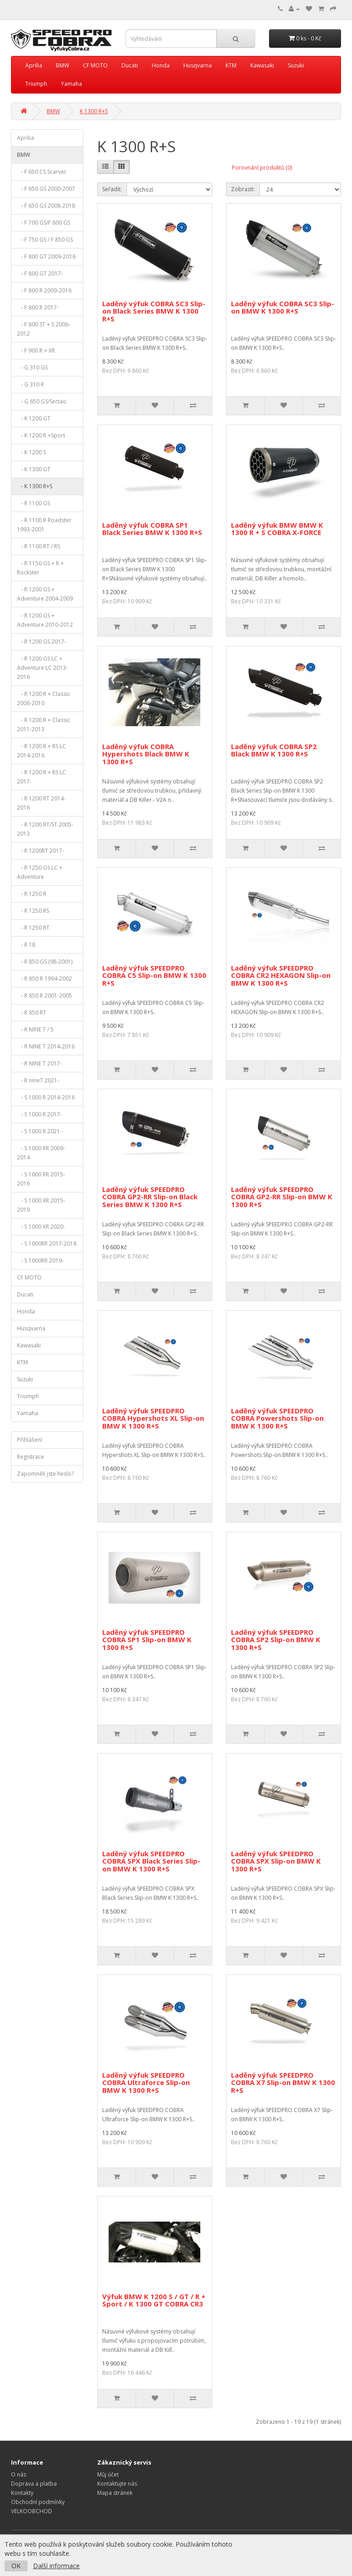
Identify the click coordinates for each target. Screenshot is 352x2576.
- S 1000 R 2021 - (40, 1131)
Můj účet (108, 2474)
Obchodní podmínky (38, 2502)
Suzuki (296, 65)
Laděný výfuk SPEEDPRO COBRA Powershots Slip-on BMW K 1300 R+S (277, 1418)
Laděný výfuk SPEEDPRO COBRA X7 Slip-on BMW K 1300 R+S (283, 2082)
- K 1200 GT (33, 418)
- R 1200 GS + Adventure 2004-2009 (45, 593)
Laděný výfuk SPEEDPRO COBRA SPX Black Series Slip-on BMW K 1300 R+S (151, 1861)
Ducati (129, 65)
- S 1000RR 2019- (40, 1260)
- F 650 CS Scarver (41, 172)
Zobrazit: (243, 189)
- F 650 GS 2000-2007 (46, 189)
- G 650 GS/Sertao (41, 401)
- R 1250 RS (33, 911)
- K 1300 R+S (34, 486)
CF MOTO (95, 65)
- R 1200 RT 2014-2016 (41, 802)
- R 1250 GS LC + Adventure (39, 872)
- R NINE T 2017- (39, 1063)
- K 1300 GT (33, 469)
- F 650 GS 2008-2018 (46, 206)
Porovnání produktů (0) (262, 167)
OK (16, 2565)
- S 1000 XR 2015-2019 (41, 1205)
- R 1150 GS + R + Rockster (40, 567)
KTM (231, 65)
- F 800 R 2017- (38, 307)
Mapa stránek (114, 2493)
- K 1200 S (31, 452)
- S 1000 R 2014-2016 (46, 1097)
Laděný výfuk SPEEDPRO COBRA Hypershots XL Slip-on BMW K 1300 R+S (153, 1418)
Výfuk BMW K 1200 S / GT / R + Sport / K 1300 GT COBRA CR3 (153, 2300)
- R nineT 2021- (38, 1080)
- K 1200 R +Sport (41, 435)
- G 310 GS (32, 367)
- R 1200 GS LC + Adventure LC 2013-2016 (42, 668)
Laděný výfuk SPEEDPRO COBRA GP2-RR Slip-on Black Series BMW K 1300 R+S (150, 1197)
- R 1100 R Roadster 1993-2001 (44, 524)
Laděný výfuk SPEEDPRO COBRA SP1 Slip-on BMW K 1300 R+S (147, 1639)
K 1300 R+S (94, 111)
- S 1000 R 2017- (39, 1114)
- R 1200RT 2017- (40, 851)
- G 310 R (30, 384)
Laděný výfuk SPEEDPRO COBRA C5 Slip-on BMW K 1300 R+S (154, 975)
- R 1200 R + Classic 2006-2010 (43, 698)
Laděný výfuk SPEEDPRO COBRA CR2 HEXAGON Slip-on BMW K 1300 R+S (280, 975)
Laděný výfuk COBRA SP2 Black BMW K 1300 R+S (274, 750)
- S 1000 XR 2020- (41, 1226)
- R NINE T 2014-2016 (46, 1046)
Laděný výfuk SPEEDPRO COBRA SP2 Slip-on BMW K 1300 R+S (275, 1639)
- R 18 (26, 945)
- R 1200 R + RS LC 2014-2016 (41, 750)
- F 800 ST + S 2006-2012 (43, 328)
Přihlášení (29, 1440)
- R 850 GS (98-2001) (44, 961)
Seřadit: (112, 189)
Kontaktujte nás (117, 2484)
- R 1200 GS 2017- (41, 641)
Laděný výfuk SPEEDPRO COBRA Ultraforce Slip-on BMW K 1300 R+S (146, 2082)
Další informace (56, 2565)
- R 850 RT (31, 1012)
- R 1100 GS (33, 503)
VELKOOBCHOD (31, 2511)
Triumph (36, 84)
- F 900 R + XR (36, 350)
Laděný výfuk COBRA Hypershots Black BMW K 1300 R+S (145, 754)
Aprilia (33, 65)
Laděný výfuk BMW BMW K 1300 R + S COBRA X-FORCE (277, 528)
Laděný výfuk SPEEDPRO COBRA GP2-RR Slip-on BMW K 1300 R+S (281, 1197)
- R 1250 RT (33, 928)
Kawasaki (262, 65)
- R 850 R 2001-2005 (44, 995)
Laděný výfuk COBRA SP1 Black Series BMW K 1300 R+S (152, 528)
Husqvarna (197, 65)
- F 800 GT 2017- (40, 273)
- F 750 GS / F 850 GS (45, 239)
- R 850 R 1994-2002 (44, 978)
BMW (62, 65)
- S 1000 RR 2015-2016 (41, 1178)
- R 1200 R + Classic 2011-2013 (43, 724)
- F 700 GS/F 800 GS (43, 222)
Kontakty (22, 2493)
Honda (161, 65)
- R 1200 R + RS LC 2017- (41, 776)
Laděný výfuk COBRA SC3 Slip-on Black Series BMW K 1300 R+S (153, 311)
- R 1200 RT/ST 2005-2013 (45, 829)
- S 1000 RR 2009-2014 (41, 1152)
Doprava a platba (34, 2484)
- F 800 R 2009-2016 (44, 290)
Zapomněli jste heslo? (45, 1474)
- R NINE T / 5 (35, 1029)
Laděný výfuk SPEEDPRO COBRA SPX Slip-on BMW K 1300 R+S (276, 1861)
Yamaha (71, 84)
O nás (18, 2474)
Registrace (30, 1457)
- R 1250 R (31, 894)
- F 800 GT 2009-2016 (46, 256)
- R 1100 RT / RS (38, 546)
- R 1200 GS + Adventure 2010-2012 (45, 620)
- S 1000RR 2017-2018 (47, 1243)
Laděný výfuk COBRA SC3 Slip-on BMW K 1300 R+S (282, 307)
